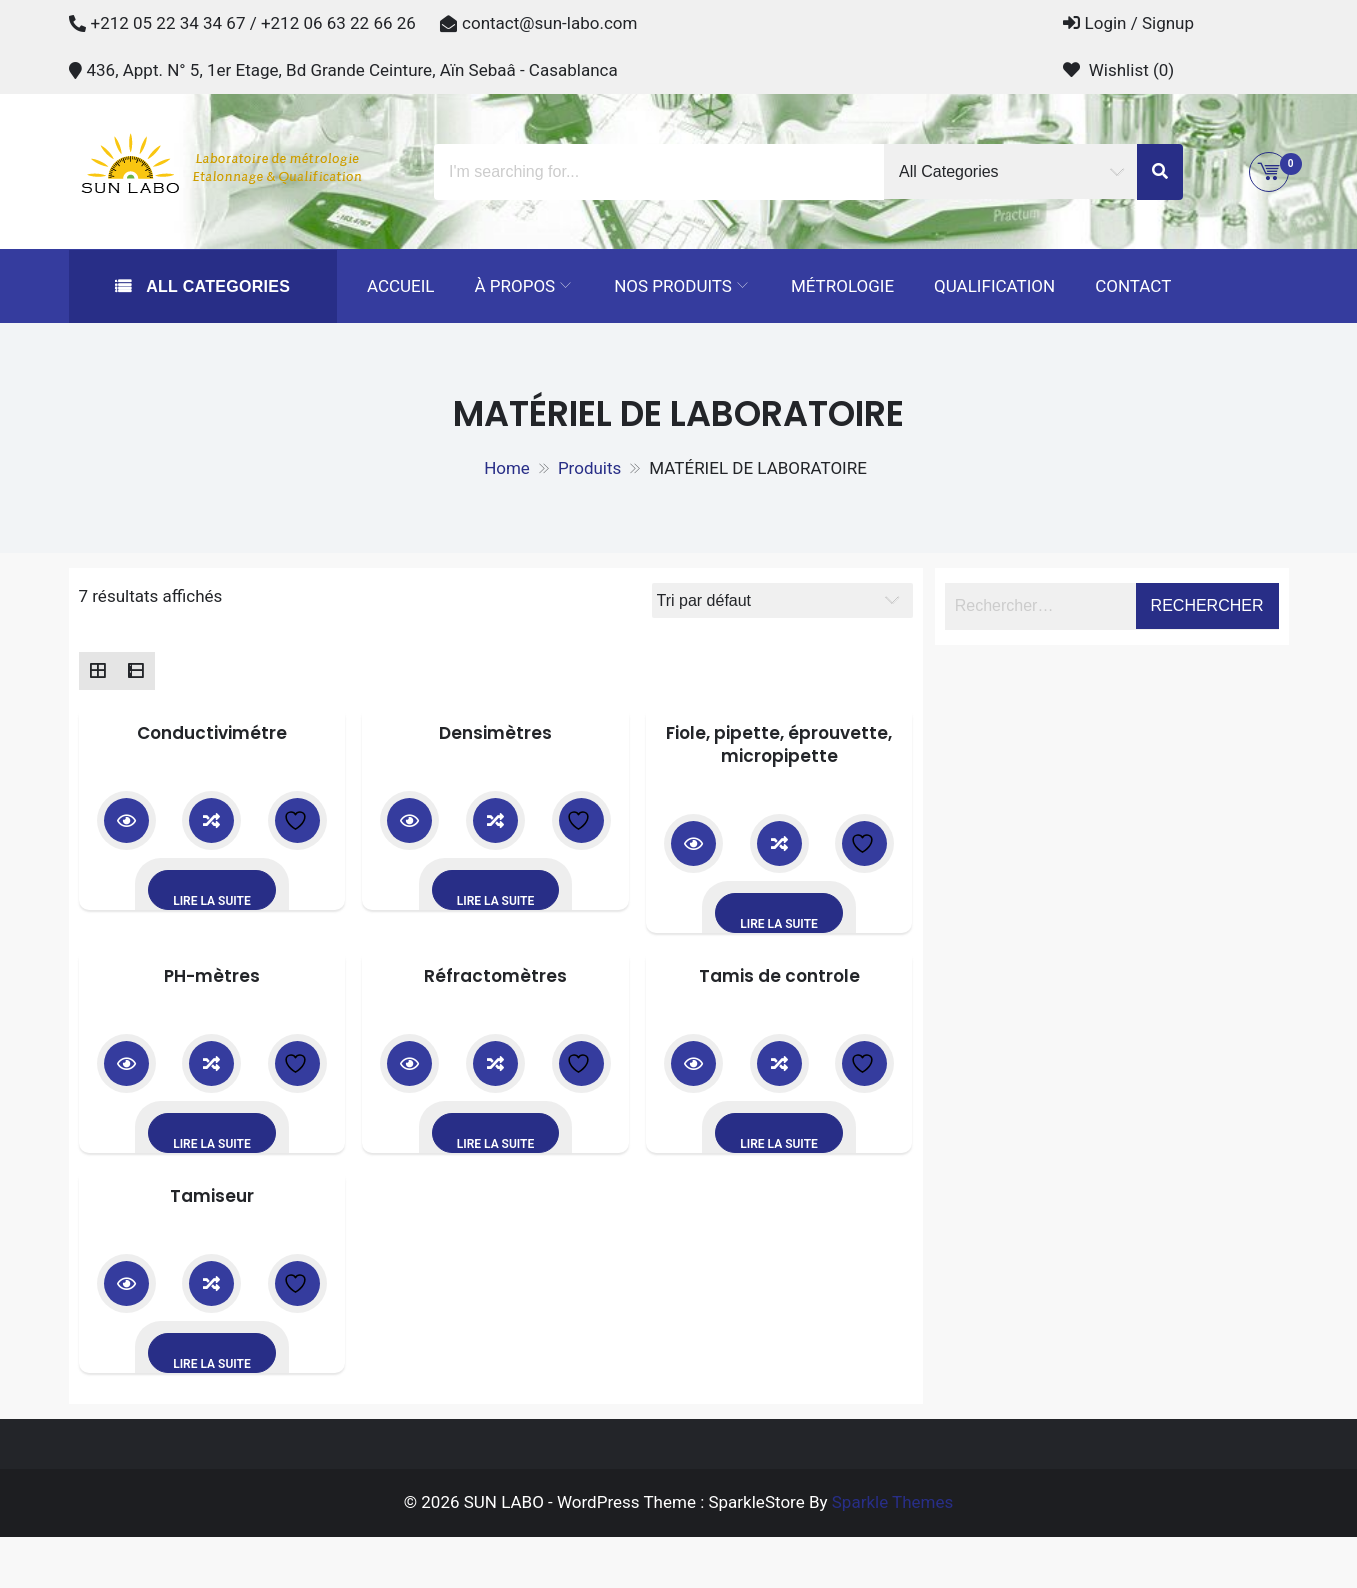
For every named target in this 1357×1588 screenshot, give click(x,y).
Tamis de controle (779, 976)
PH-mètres (212, 976)
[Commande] (782, 600)
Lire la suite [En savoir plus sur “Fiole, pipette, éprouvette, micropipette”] (779, 924)
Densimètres (495, 733)
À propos (514, 286)
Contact (1133, 286)
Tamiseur (212, 1196)
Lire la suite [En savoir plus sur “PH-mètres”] (212, 1144)
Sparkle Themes (893, 1502)
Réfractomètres (495, 976)
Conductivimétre (212, 733)
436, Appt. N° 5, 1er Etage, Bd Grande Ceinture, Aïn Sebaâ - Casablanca (352, 70)
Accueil (401, 286)
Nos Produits (673, 286)
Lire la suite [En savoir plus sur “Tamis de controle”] (779, 1144)
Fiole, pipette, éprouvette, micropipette (779, 745)
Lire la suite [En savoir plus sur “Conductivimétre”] (212, 901)
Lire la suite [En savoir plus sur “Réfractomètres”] (496, 1144)
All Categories (215, 286)
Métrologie (842, 286)
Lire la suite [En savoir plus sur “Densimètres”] (496, 901)
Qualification (994, 286)
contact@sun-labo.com (549, 23)
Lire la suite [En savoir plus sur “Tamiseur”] (212, 1364)
